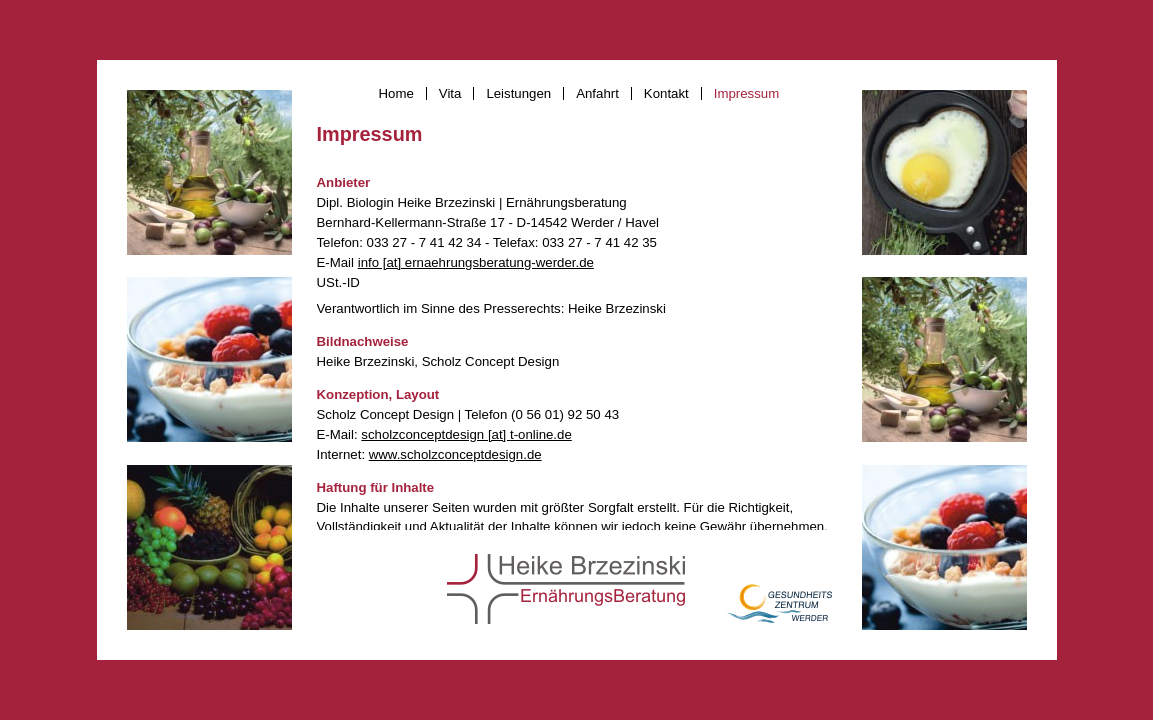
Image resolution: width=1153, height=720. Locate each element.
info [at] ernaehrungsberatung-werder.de (476, 262)
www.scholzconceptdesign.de (455, 454)
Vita (450, 93)
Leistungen (518, 93)
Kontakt (666, 93)
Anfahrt (597, 93)
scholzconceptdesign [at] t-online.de (466, 434)
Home (396, 93)
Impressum (746, 93)
